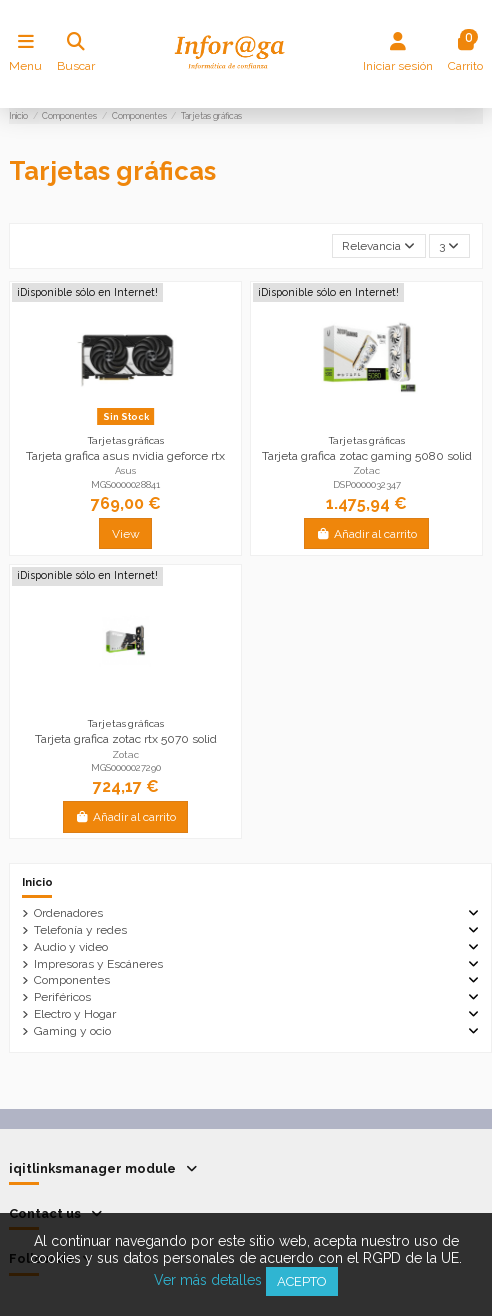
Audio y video (71, 947)
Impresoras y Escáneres (98, 964)
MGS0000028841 (125, 484)
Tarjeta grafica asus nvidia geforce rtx (125, 456)
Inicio (37, 882)
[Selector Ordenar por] (379, 246)
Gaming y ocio (72, 1031)
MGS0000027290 (126, 767)
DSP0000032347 (367, 484)
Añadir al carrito (366, 534)
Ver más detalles (208, 1280)
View (126, 534)
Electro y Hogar (75, 1014)
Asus (125, 470)
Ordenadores (68, 913)
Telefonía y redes (80, 930)
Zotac (366, 470)
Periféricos (62, 997)
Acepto (302, 1281)
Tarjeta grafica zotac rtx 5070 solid (126, 739)
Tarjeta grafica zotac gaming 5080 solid (367, 456)
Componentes (72, 980)
